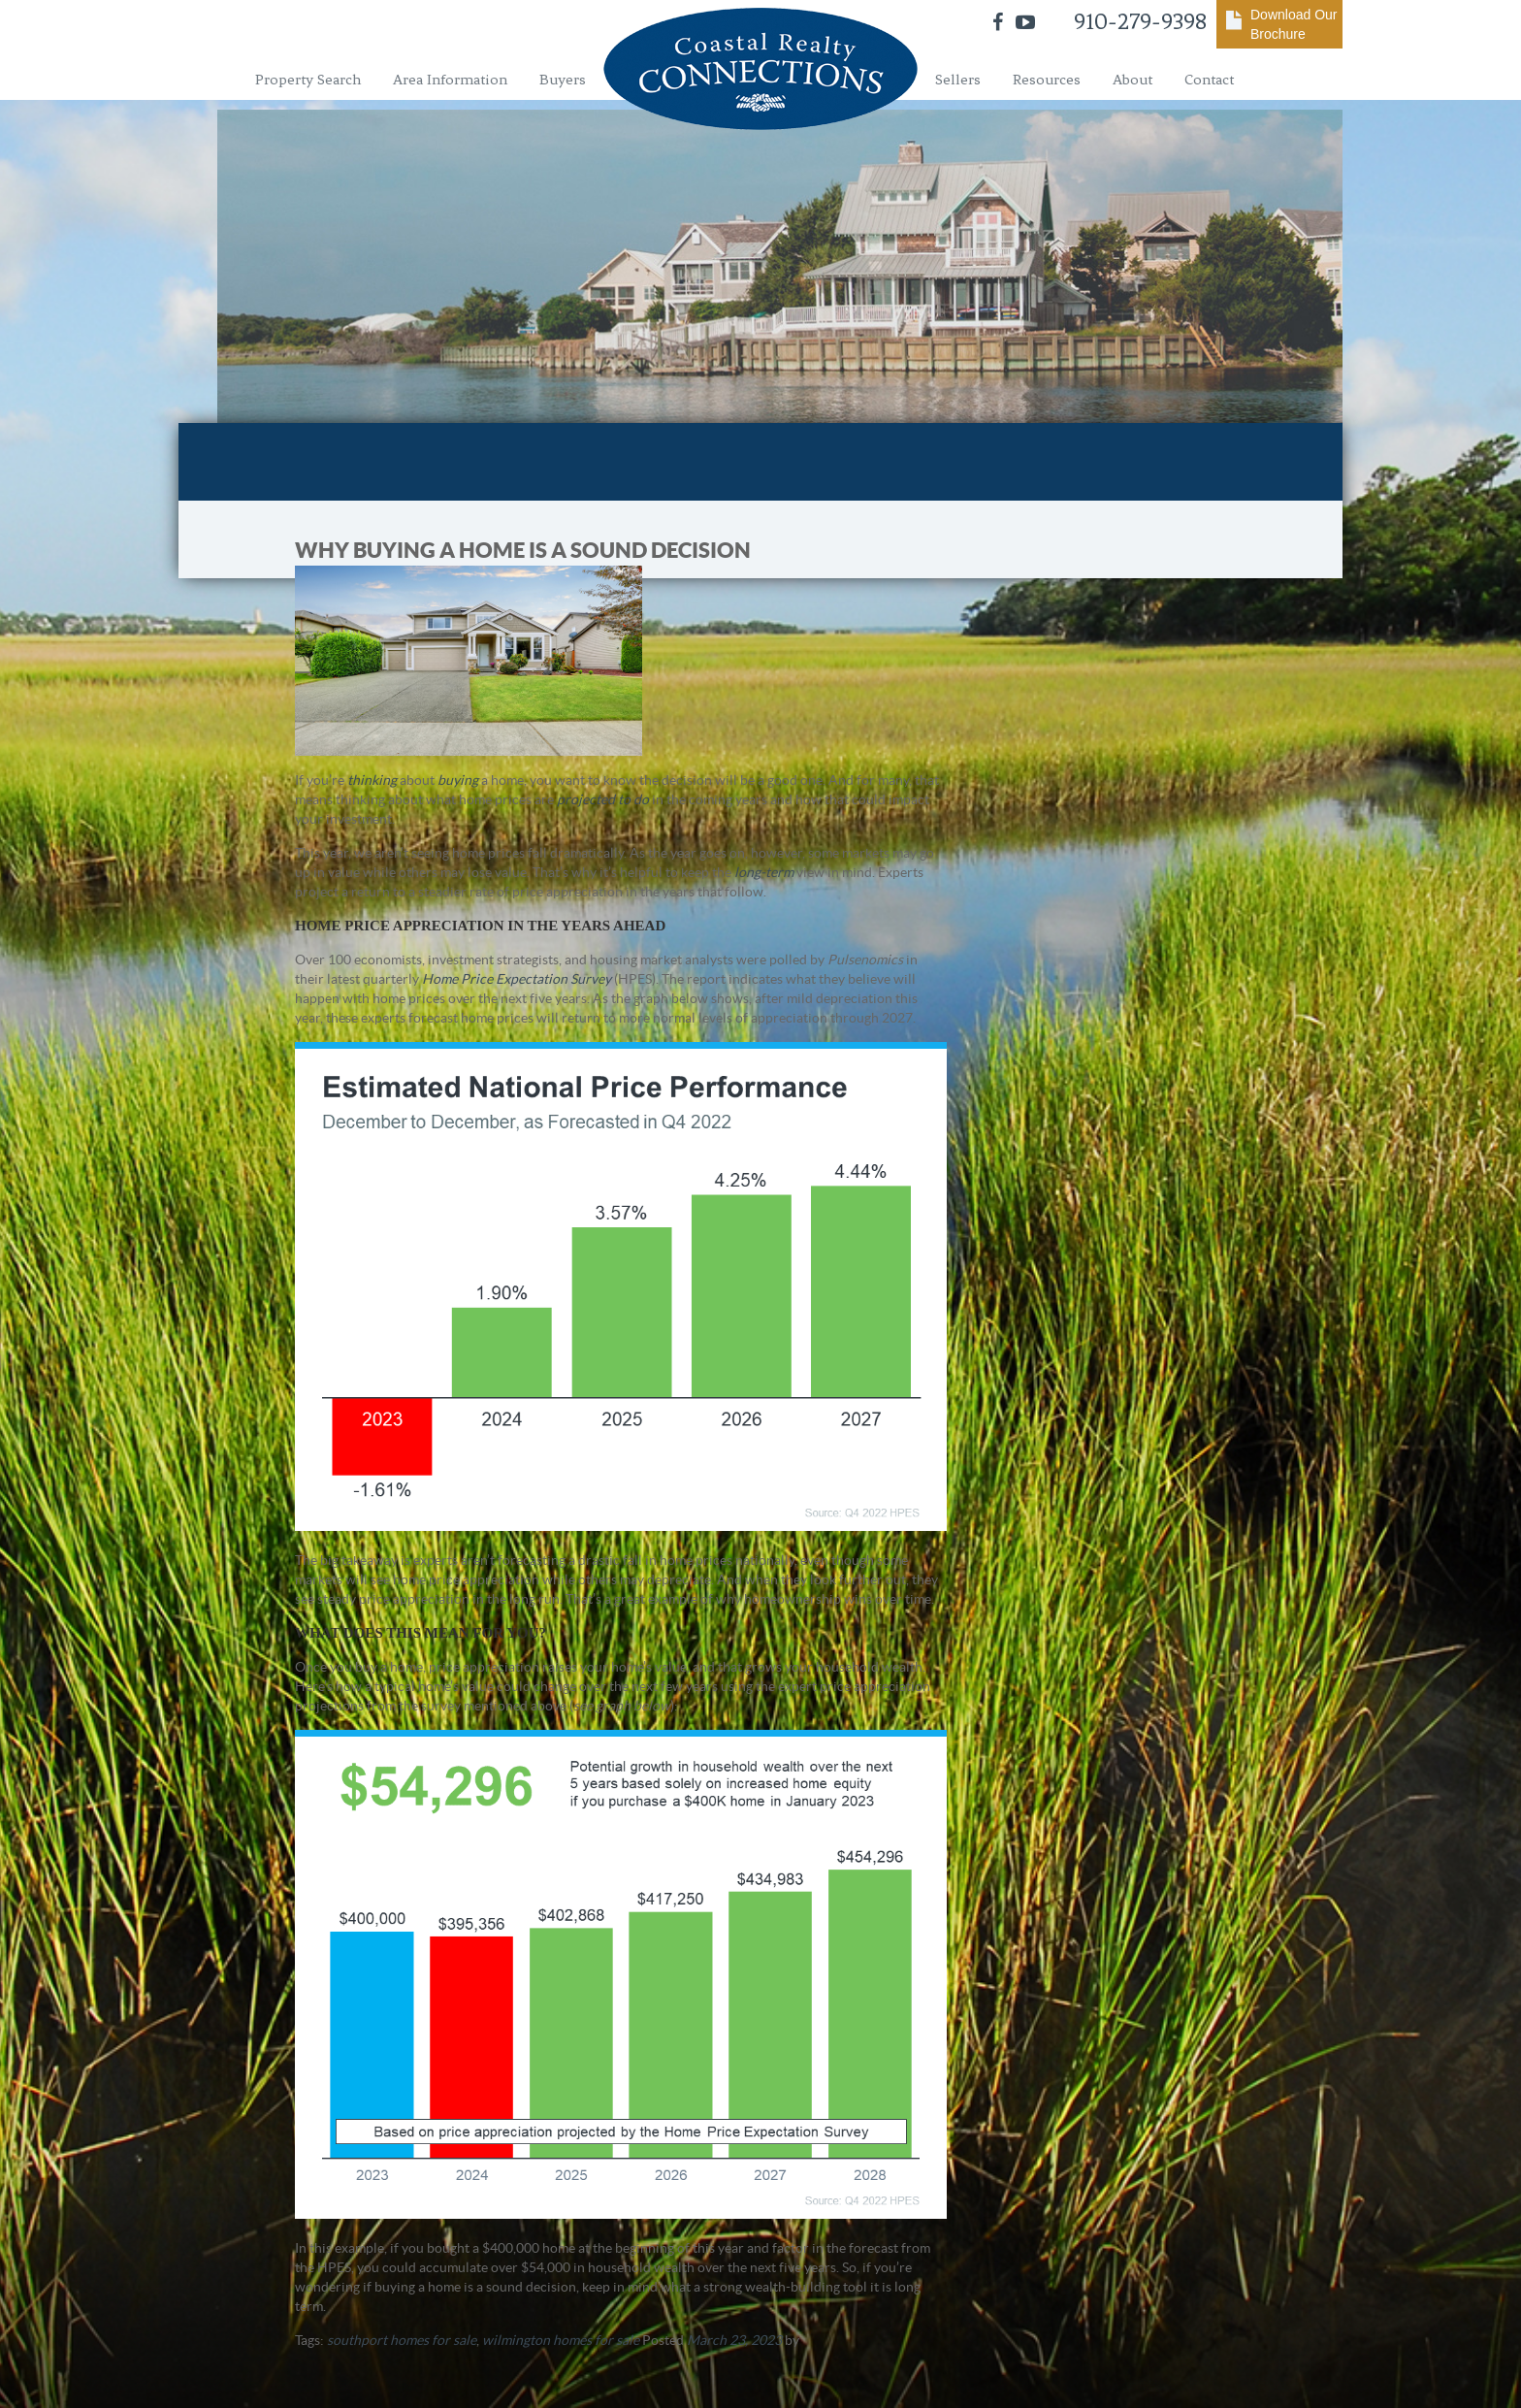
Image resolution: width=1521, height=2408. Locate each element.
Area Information (450, 79)
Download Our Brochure (1294, 24)
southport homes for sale (401, 2340)
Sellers (958, 79)
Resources (1047, 79)
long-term (763, 872)
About (1132, 79)
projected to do (603, 799)
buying (457, 780)
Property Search (308, 79)
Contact (1209, 79)
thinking (372, 780)
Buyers (562, 79)
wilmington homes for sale (560, 2340)
